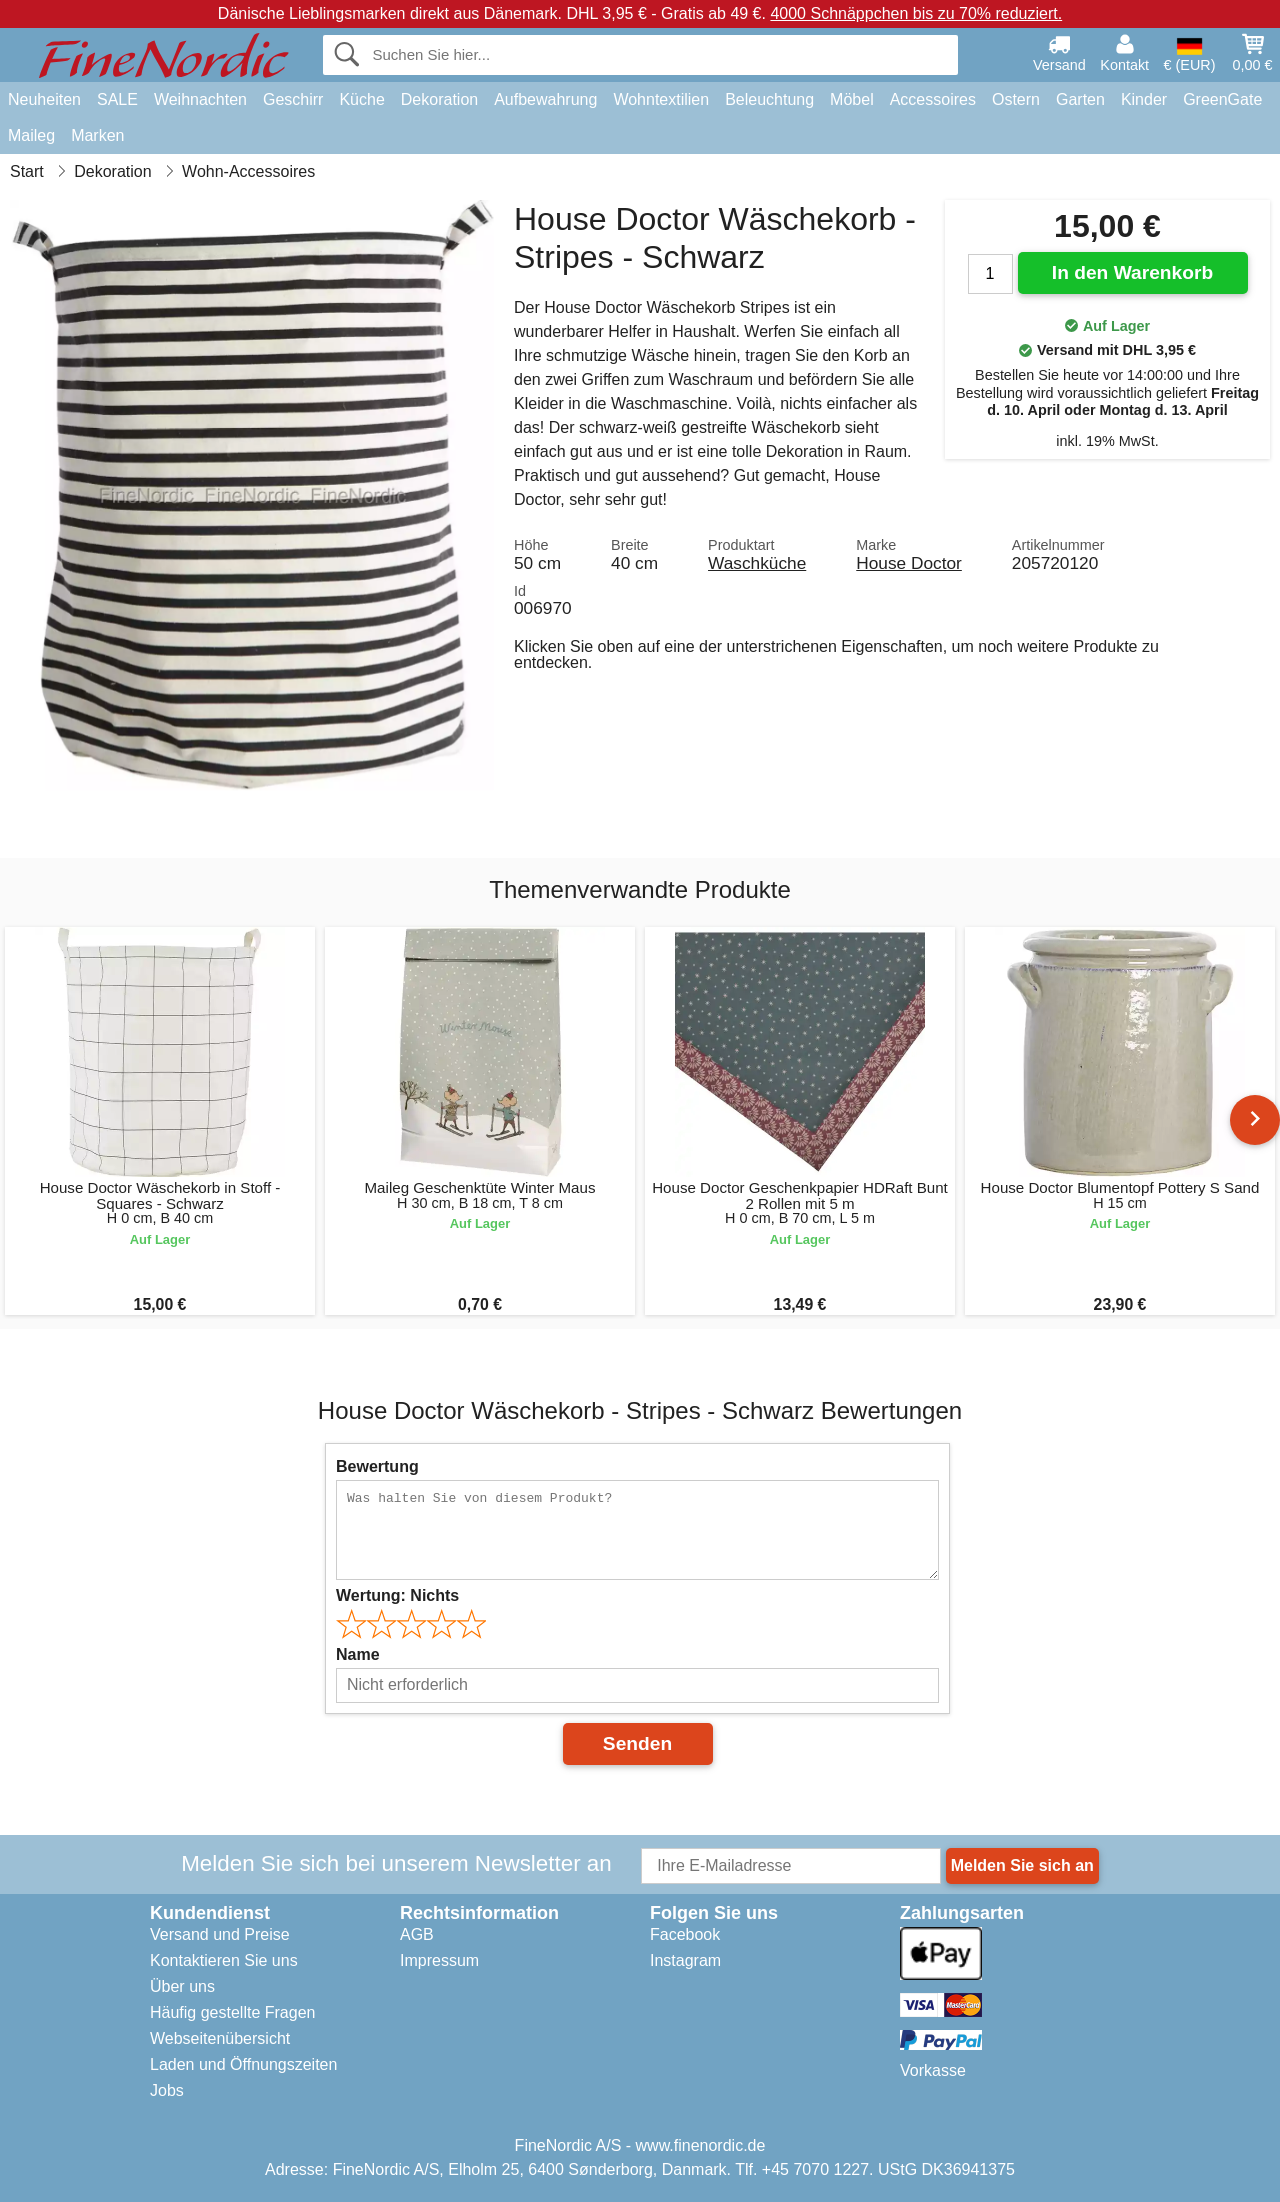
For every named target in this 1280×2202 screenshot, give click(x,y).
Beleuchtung (769, 99)
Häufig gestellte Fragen (232, 2012)
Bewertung (377, 1466)
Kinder (1144, 99)
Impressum (439, 1960)
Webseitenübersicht (220, 2038)
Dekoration (439, 99)
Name (358, 1654)
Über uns (182, 1986)
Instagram (685, 1960)
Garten (1080, 99)
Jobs (167, 2090)
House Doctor (909, 563)
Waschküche (757, 563)
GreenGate (1222, 99)
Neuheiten (44, 99)
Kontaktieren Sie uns (224, 1960)
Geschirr (293, 99)
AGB (417, 1934)
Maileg (31, 135)
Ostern (1016, 99)
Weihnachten (200, 99)
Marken (97, 135)
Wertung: (397, 1595)
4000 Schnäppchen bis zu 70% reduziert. (916, 13)
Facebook (685, 1934)
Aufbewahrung (545, 99)
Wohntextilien (661, 99)
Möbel (852, 99)
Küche (361, 99)
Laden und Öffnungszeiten (243, 2064)
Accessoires (933, 99)
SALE (117, 99)
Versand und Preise (220, 1934)
